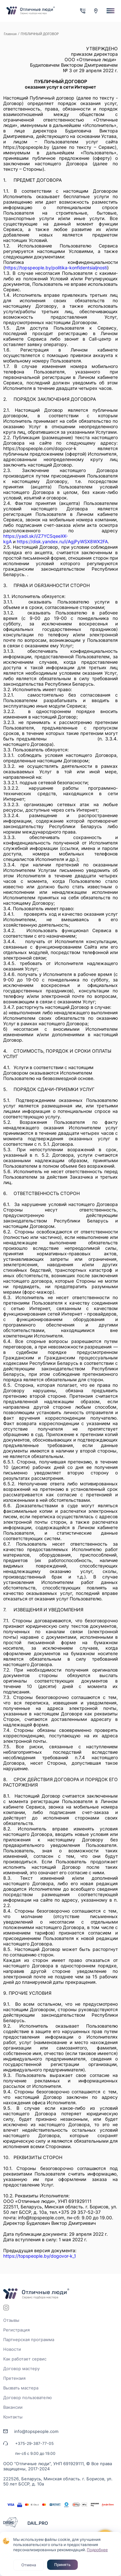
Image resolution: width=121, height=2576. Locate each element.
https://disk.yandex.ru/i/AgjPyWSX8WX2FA (62, 541)
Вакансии (13, 2407)
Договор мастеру (21, 2368)
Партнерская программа (28, 2339)
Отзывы (11, 2320)
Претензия (14, 2378)
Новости (12, 2349)
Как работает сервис (24, 2358)
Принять (62, 2564)
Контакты (13, 2416)
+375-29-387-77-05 (34, 2443)
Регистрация (16, 2329)
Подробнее (97, 2549)
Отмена (28, 2564)
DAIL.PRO (37, 2523)
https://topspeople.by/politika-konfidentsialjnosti (56, 267)
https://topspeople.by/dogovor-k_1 (39, 2256)
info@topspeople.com (36, 2431)
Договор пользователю (27, 2397)
